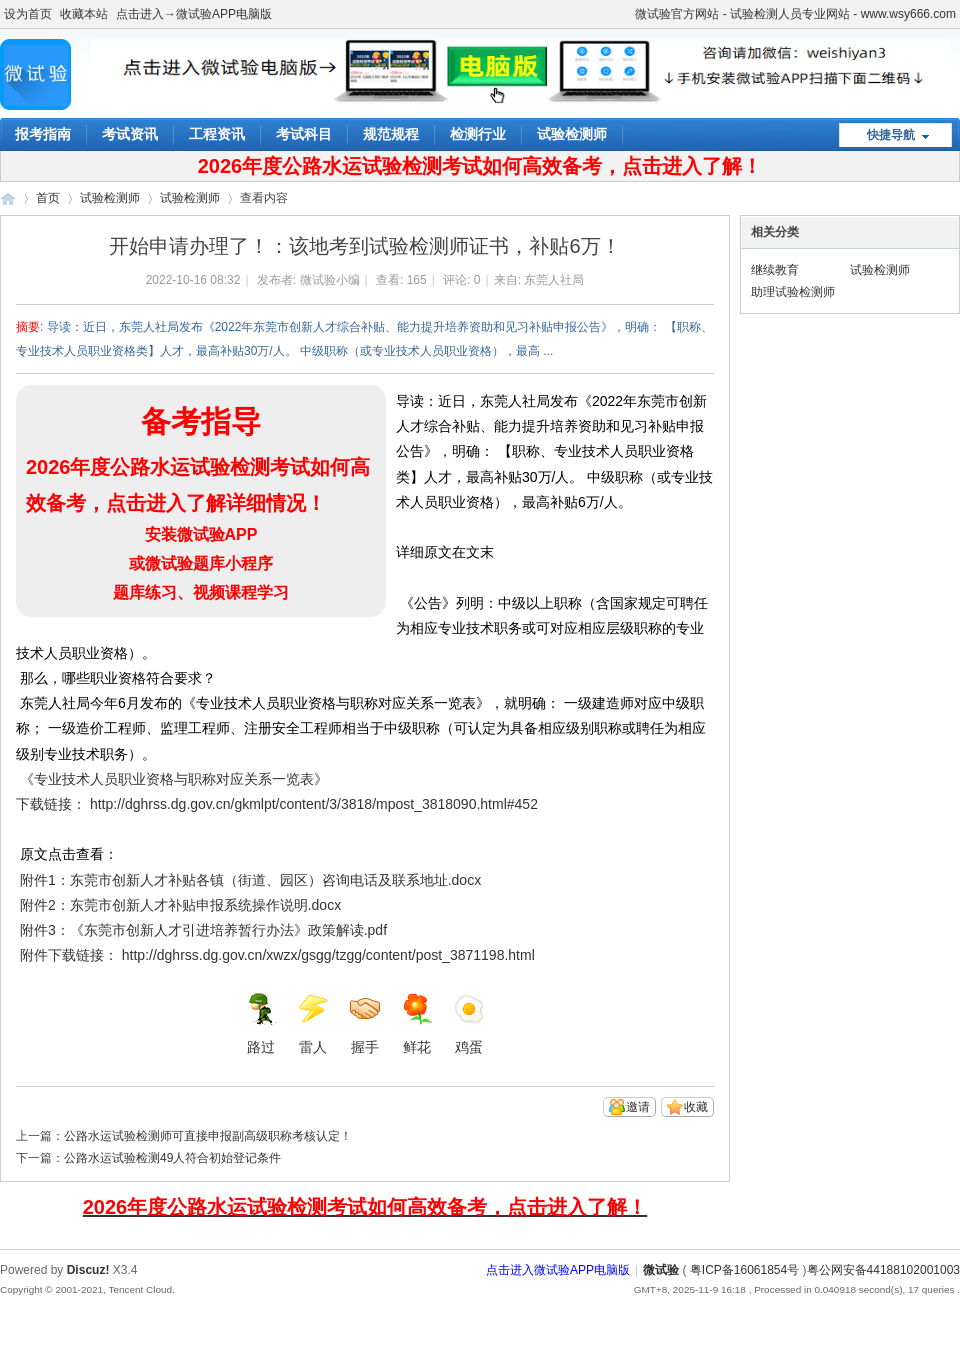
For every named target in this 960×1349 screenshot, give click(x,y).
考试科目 (304, 134)
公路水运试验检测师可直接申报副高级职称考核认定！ (208, 1136)
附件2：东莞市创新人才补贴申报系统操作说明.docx (180, 905)
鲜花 (417, 1024)
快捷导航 (891, 135)
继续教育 (775, 270)
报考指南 (43, 134)
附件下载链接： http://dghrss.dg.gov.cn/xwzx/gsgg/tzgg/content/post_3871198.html (275, 955)
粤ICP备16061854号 (744, 1270)
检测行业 (478, 134)
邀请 (638, 1107)
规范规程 (391, 134)
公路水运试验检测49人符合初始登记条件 (172, 1158)
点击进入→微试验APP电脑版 (194, 14)
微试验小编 (330, 280)
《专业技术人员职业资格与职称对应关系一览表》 (172, 779)
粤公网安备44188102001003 (883, 1270)
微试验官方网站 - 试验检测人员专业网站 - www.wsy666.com (795, 14)
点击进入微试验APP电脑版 (558, 1270)
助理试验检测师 (793, 292)
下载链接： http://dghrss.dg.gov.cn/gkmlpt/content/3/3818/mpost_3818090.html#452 (279, 804)
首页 (48, 198)
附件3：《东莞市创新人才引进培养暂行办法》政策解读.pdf (203, 930)
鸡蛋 (469, 1024)
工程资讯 (217, 134)
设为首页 (28, 14)
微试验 (8, 198)
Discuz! (88, 1270)
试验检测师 (572, 134)
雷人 (313, 1024)
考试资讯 (130, 134)
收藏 (696, 1107)
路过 (261, 1024)
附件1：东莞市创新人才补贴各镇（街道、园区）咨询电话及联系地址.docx (250, 880)
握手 (365, 1024)
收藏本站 (84, 14)
